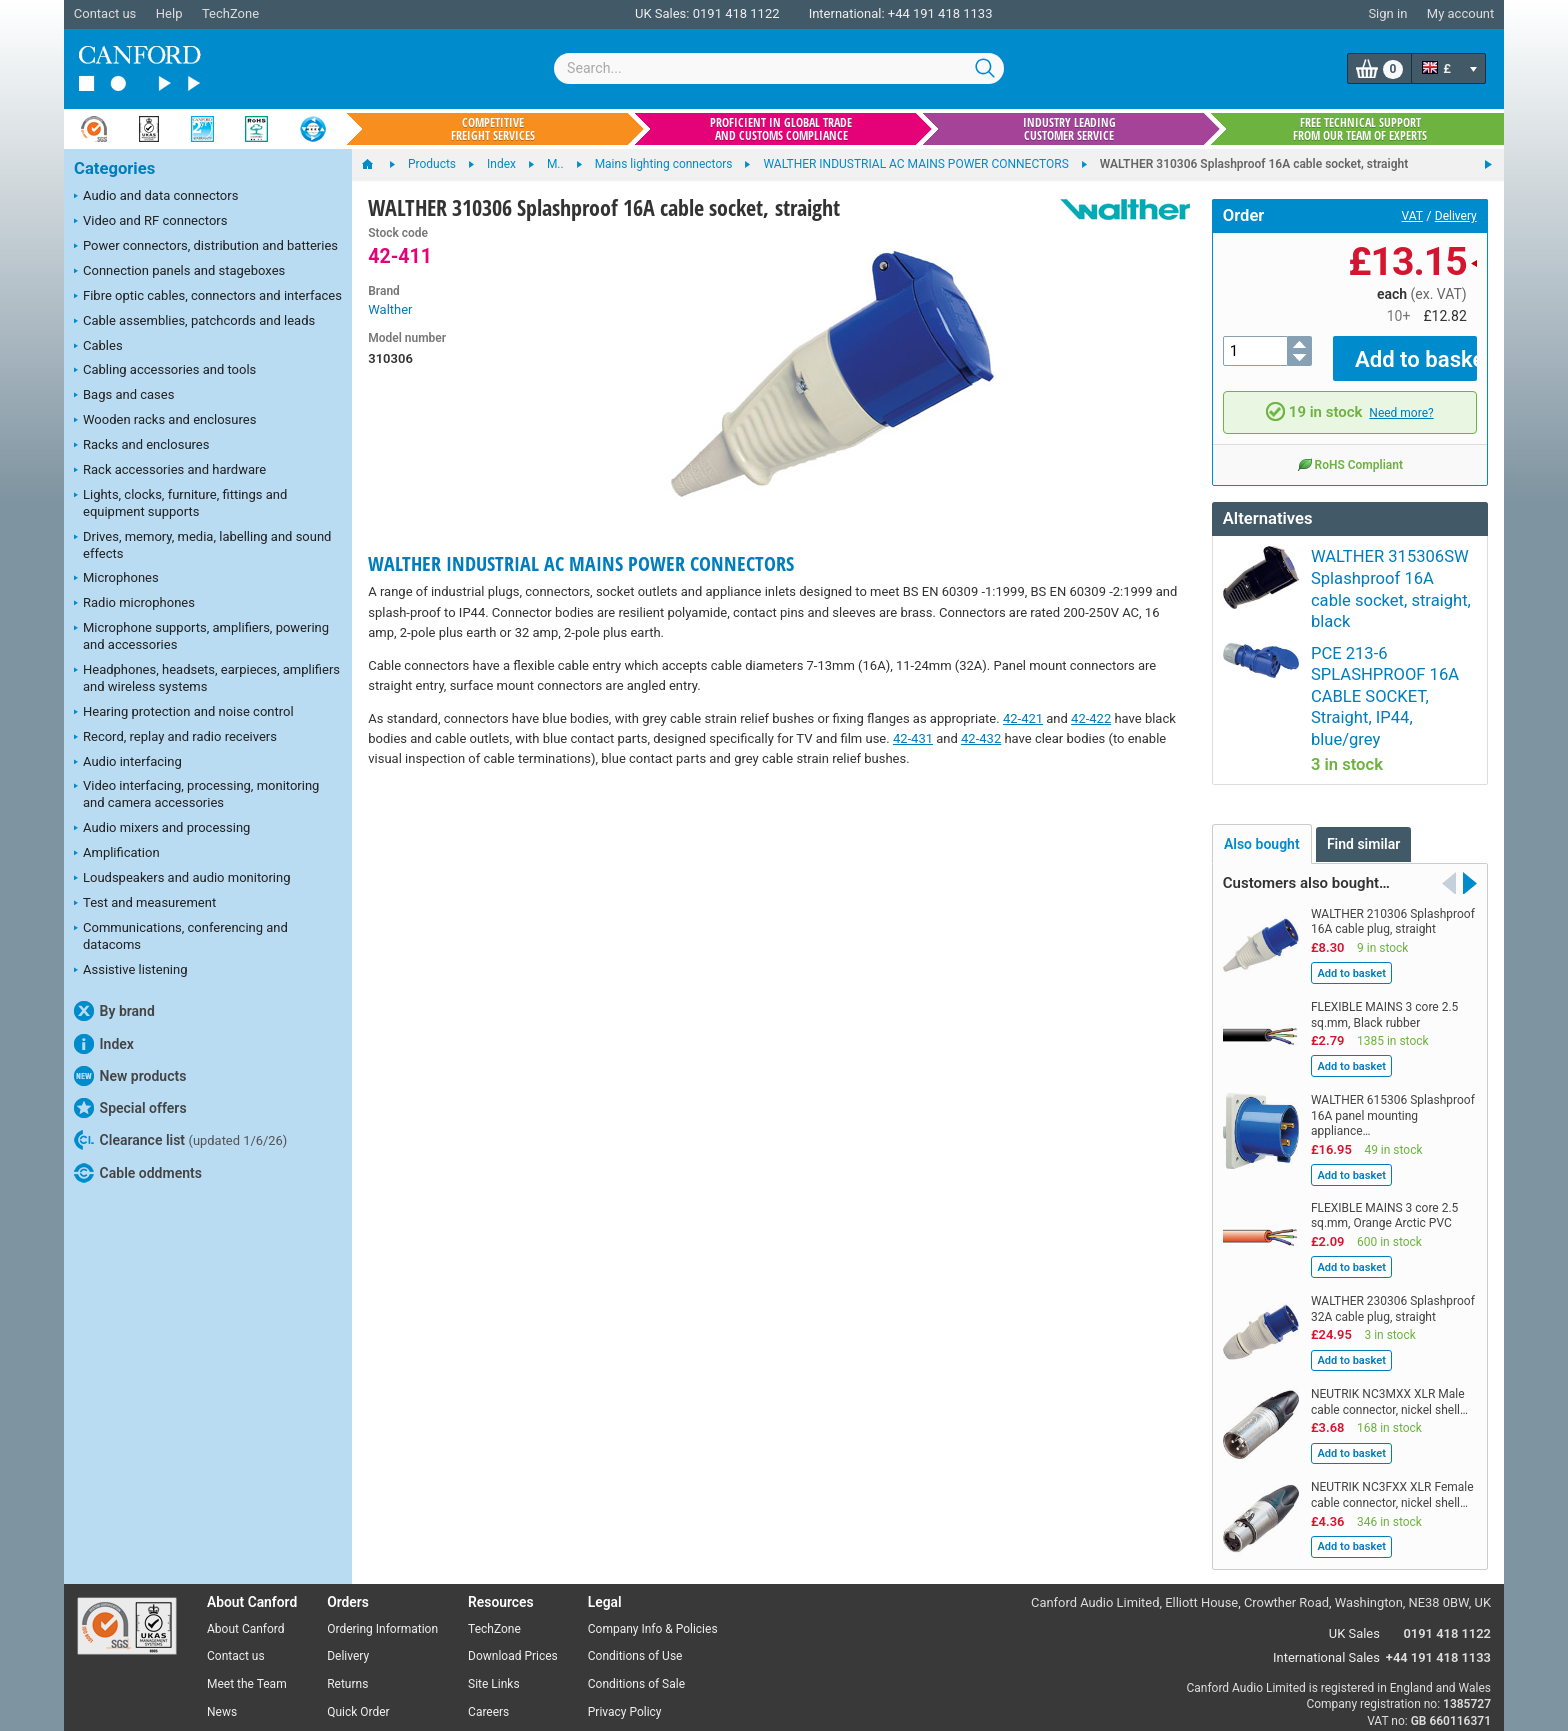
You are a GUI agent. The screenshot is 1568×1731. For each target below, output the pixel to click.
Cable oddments (138, 1173)
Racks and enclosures (141, 446)
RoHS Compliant (1350, 450)
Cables (98, 347)
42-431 (913, 738)
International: (847, 13)
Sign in (1387, 13)
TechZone (230, 13)
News (222, 1612)
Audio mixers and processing (162, 829)
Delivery (1456, 216)
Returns (347, 1584)
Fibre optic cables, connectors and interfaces (208, 297)
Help (169, 13)
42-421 (1023, 718)
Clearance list (180, 1140)
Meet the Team (247, 1584)
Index (104, 1044)
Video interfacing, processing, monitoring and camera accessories (196, 794)
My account (1460, 13)
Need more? (1401, 398)
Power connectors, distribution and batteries (206, 247)
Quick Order (358, 1612)
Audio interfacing (128, 763)
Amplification (117, 854)
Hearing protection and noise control (184, 713)
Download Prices (513, 1556)
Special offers (130, 1108)
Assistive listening (131, 971)
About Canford (246, 1528)
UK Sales (1354, 1532)
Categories (114, 168)
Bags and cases (124, 396)
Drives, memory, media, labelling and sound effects (202, 545)
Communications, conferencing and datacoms (181, 936)
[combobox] (779, 68)
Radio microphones (134, 604)
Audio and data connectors (156, 197)
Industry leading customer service (1069, 129)
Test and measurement (145, 904)
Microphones (116, 579)
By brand (114, 1011)
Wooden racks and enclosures (165, 421)
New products (130, 1076)
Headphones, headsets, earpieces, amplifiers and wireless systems (207, 678)
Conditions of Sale (636, 1584)
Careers (488, 1612)
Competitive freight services (493, 129)
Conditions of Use (635, 1556)
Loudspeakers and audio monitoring (182, 879)
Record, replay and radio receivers (175, 738)
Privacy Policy (625, 1612)
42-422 (1091, 718)
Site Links (494, 1584)
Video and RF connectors (150, 222)
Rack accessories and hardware (170, 471)
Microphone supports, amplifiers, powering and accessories (201, 636)
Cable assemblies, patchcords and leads (194, 322)
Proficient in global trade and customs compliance (781, 129)
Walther (390, 309)
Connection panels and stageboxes (179, 272)
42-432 (981, 738)
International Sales (1326, 1556)
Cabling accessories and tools (165, 371)
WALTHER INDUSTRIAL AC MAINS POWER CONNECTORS (581, 563)
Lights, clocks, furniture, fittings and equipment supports (180, 503)
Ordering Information (382, 1528)
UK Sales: (662, 13)
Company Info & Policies (653, 1528)
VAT (1412, 216)
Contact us (105, 13)
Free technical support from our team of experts (1360, 129)
